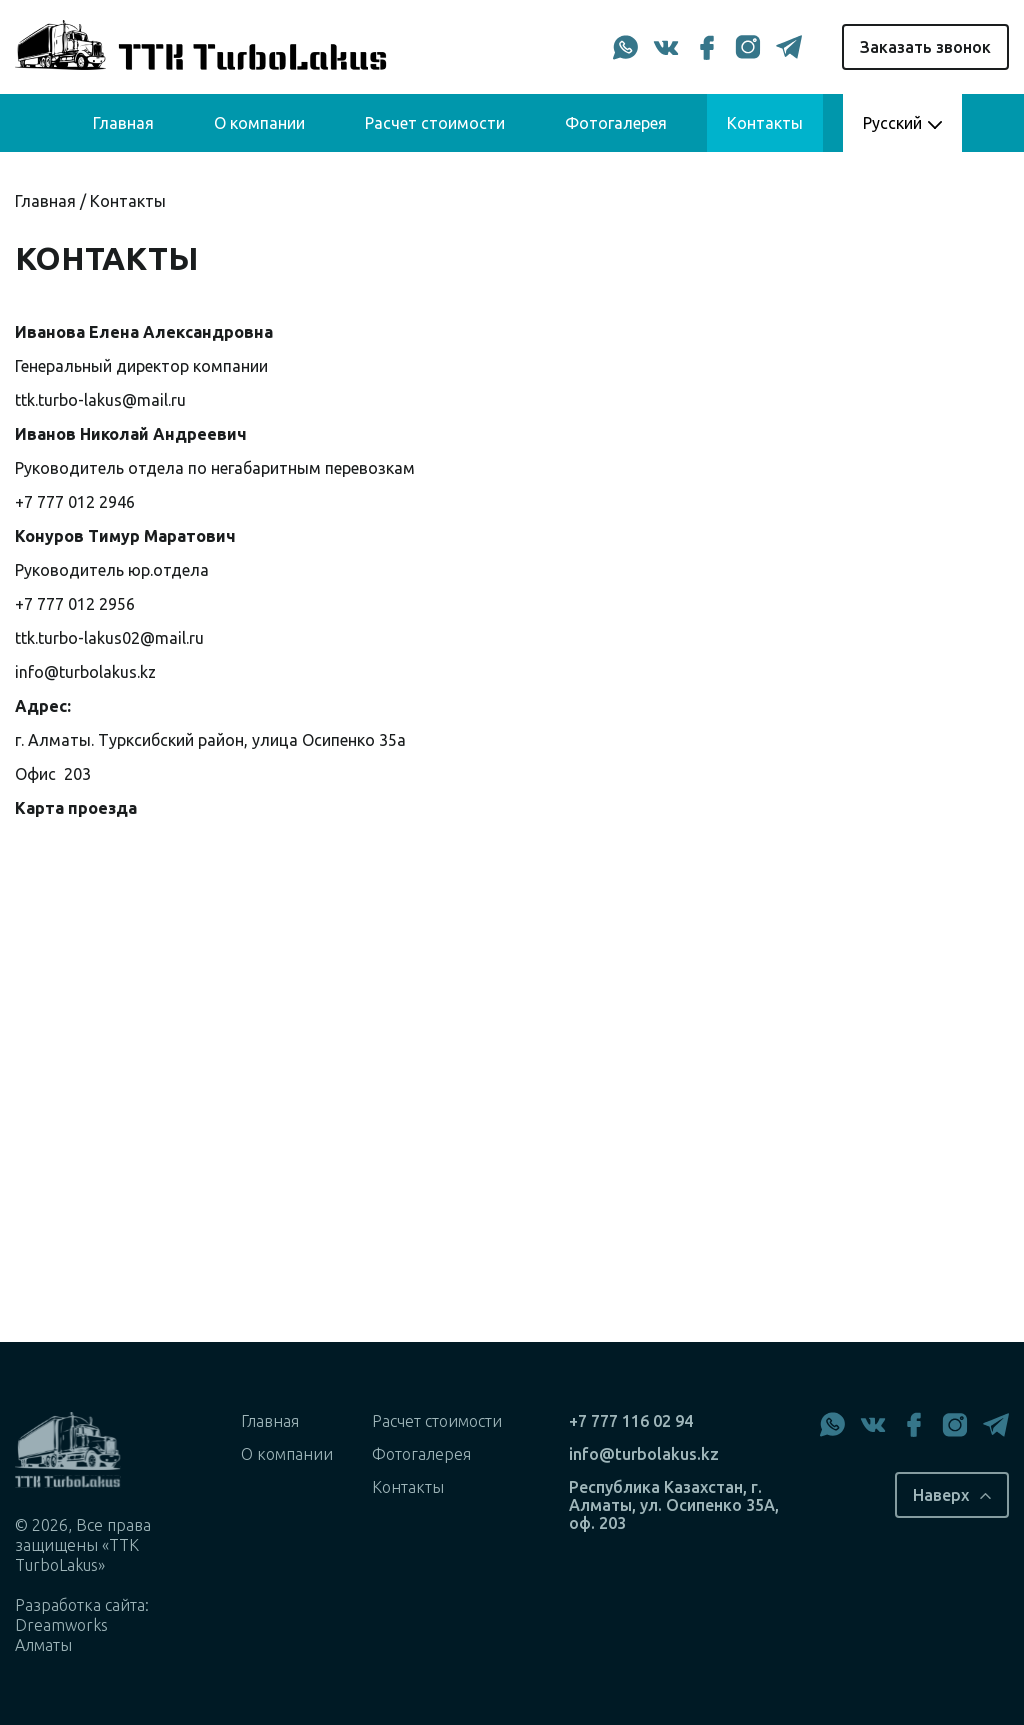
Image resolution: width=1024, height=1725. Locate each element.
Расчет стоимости (435, 123)
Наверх (941, 1495)
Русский (892, 123)
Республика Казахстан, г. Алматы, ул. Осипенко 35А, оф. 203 (674, 1505)
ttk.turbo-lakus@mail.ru (100, 400)
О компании (259, 123)
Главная (123, 123)
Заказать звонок (925, 47)
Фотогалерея (616, 123)
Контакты (765, 123)
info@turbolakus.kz (85, 672)
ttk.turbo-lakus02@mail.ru (109, 638)
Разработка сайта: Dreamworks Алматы (82, 1625)
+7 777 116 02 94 (631, 1421)
